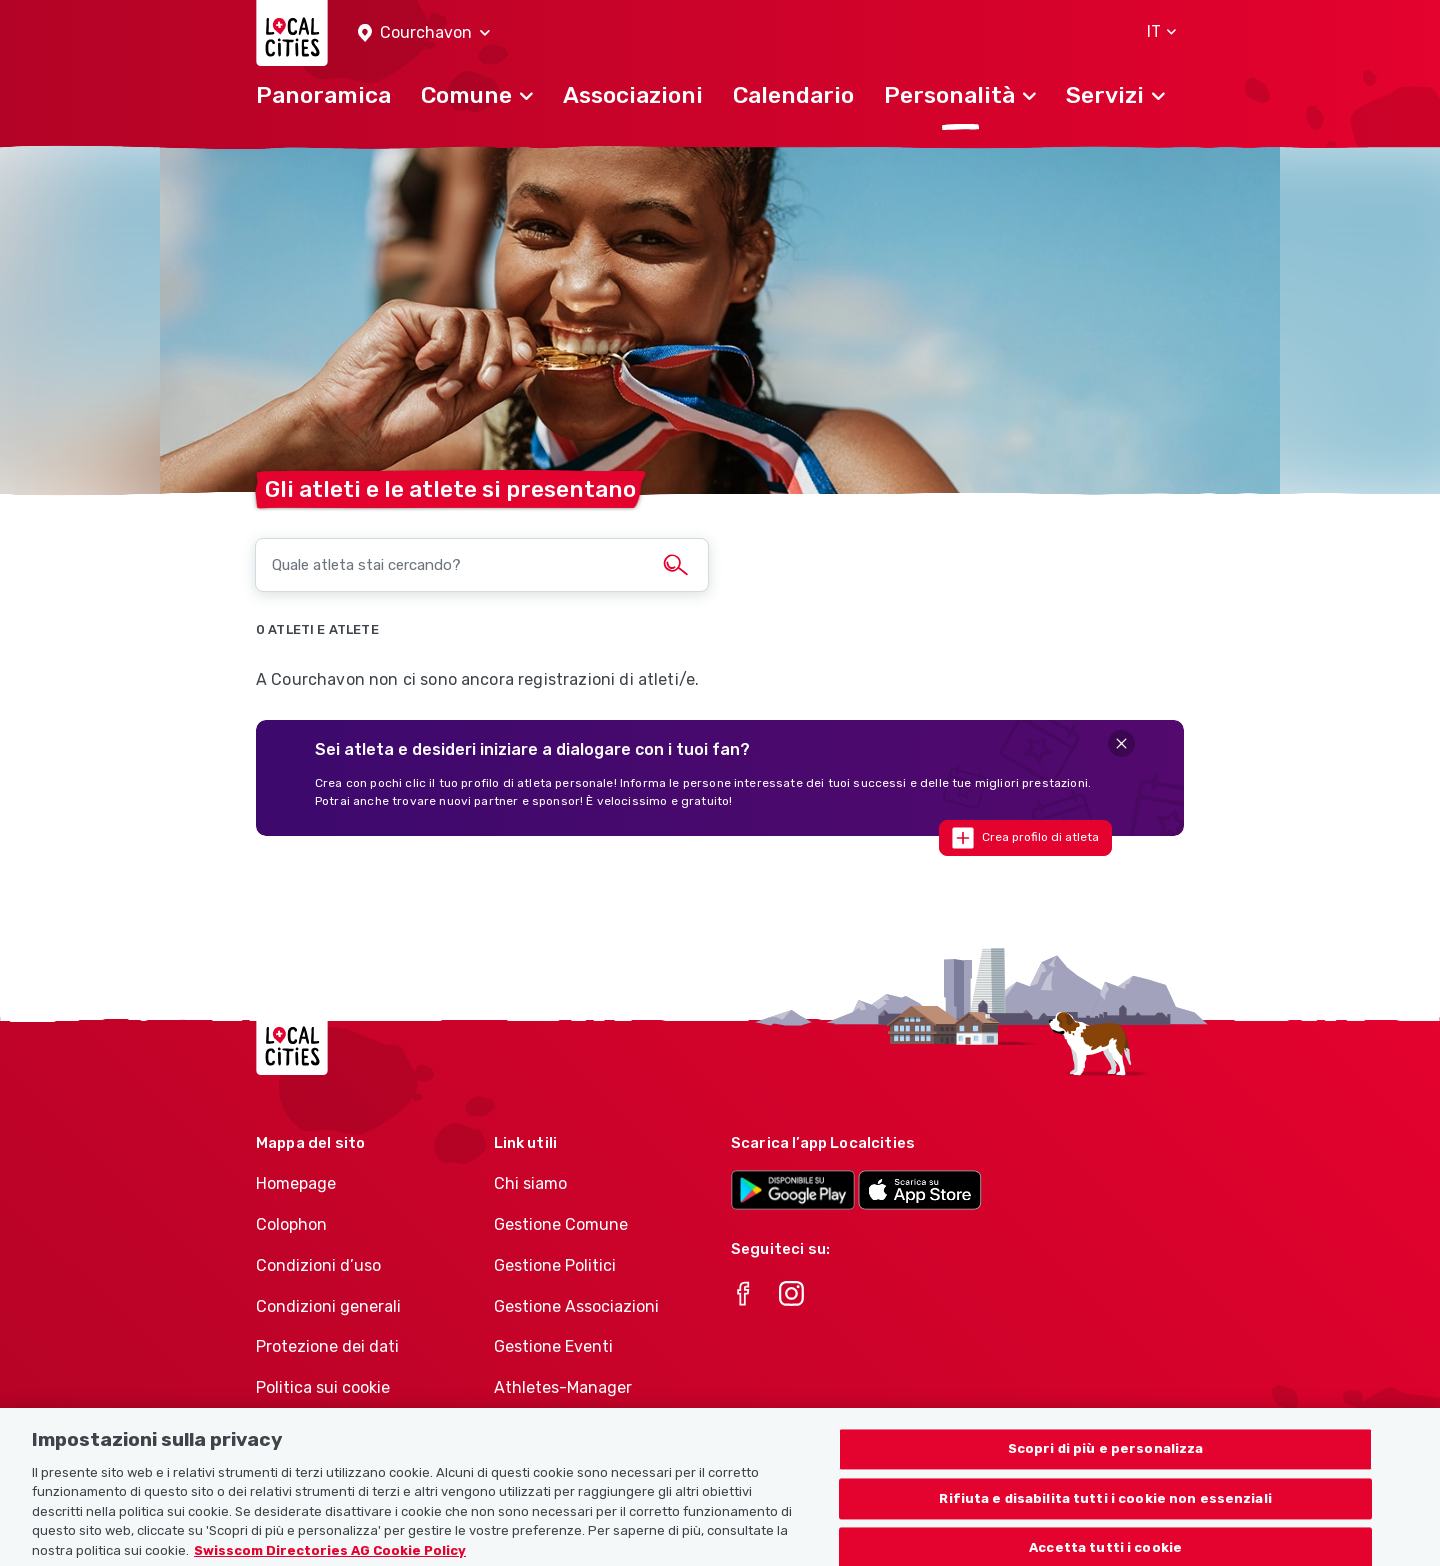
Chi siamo (530, 1183)
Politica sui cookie (323, 1387)
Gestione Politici (555, 1265)
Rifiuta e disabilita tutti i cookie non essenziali (1105, 1512)
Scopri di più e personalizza (1106, 1463)
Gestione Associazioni (576, 1306)
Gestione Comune (561, 1224)
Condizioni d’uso (318, 1265)
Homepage (296, 1183)
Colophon (291, 1224)
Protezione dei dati (327, 1346)
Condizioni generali (328, 1306)
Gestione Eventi (553, 1346)
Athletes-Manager (563, 1387)
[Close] (1121, 743)
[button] (424, 33)
